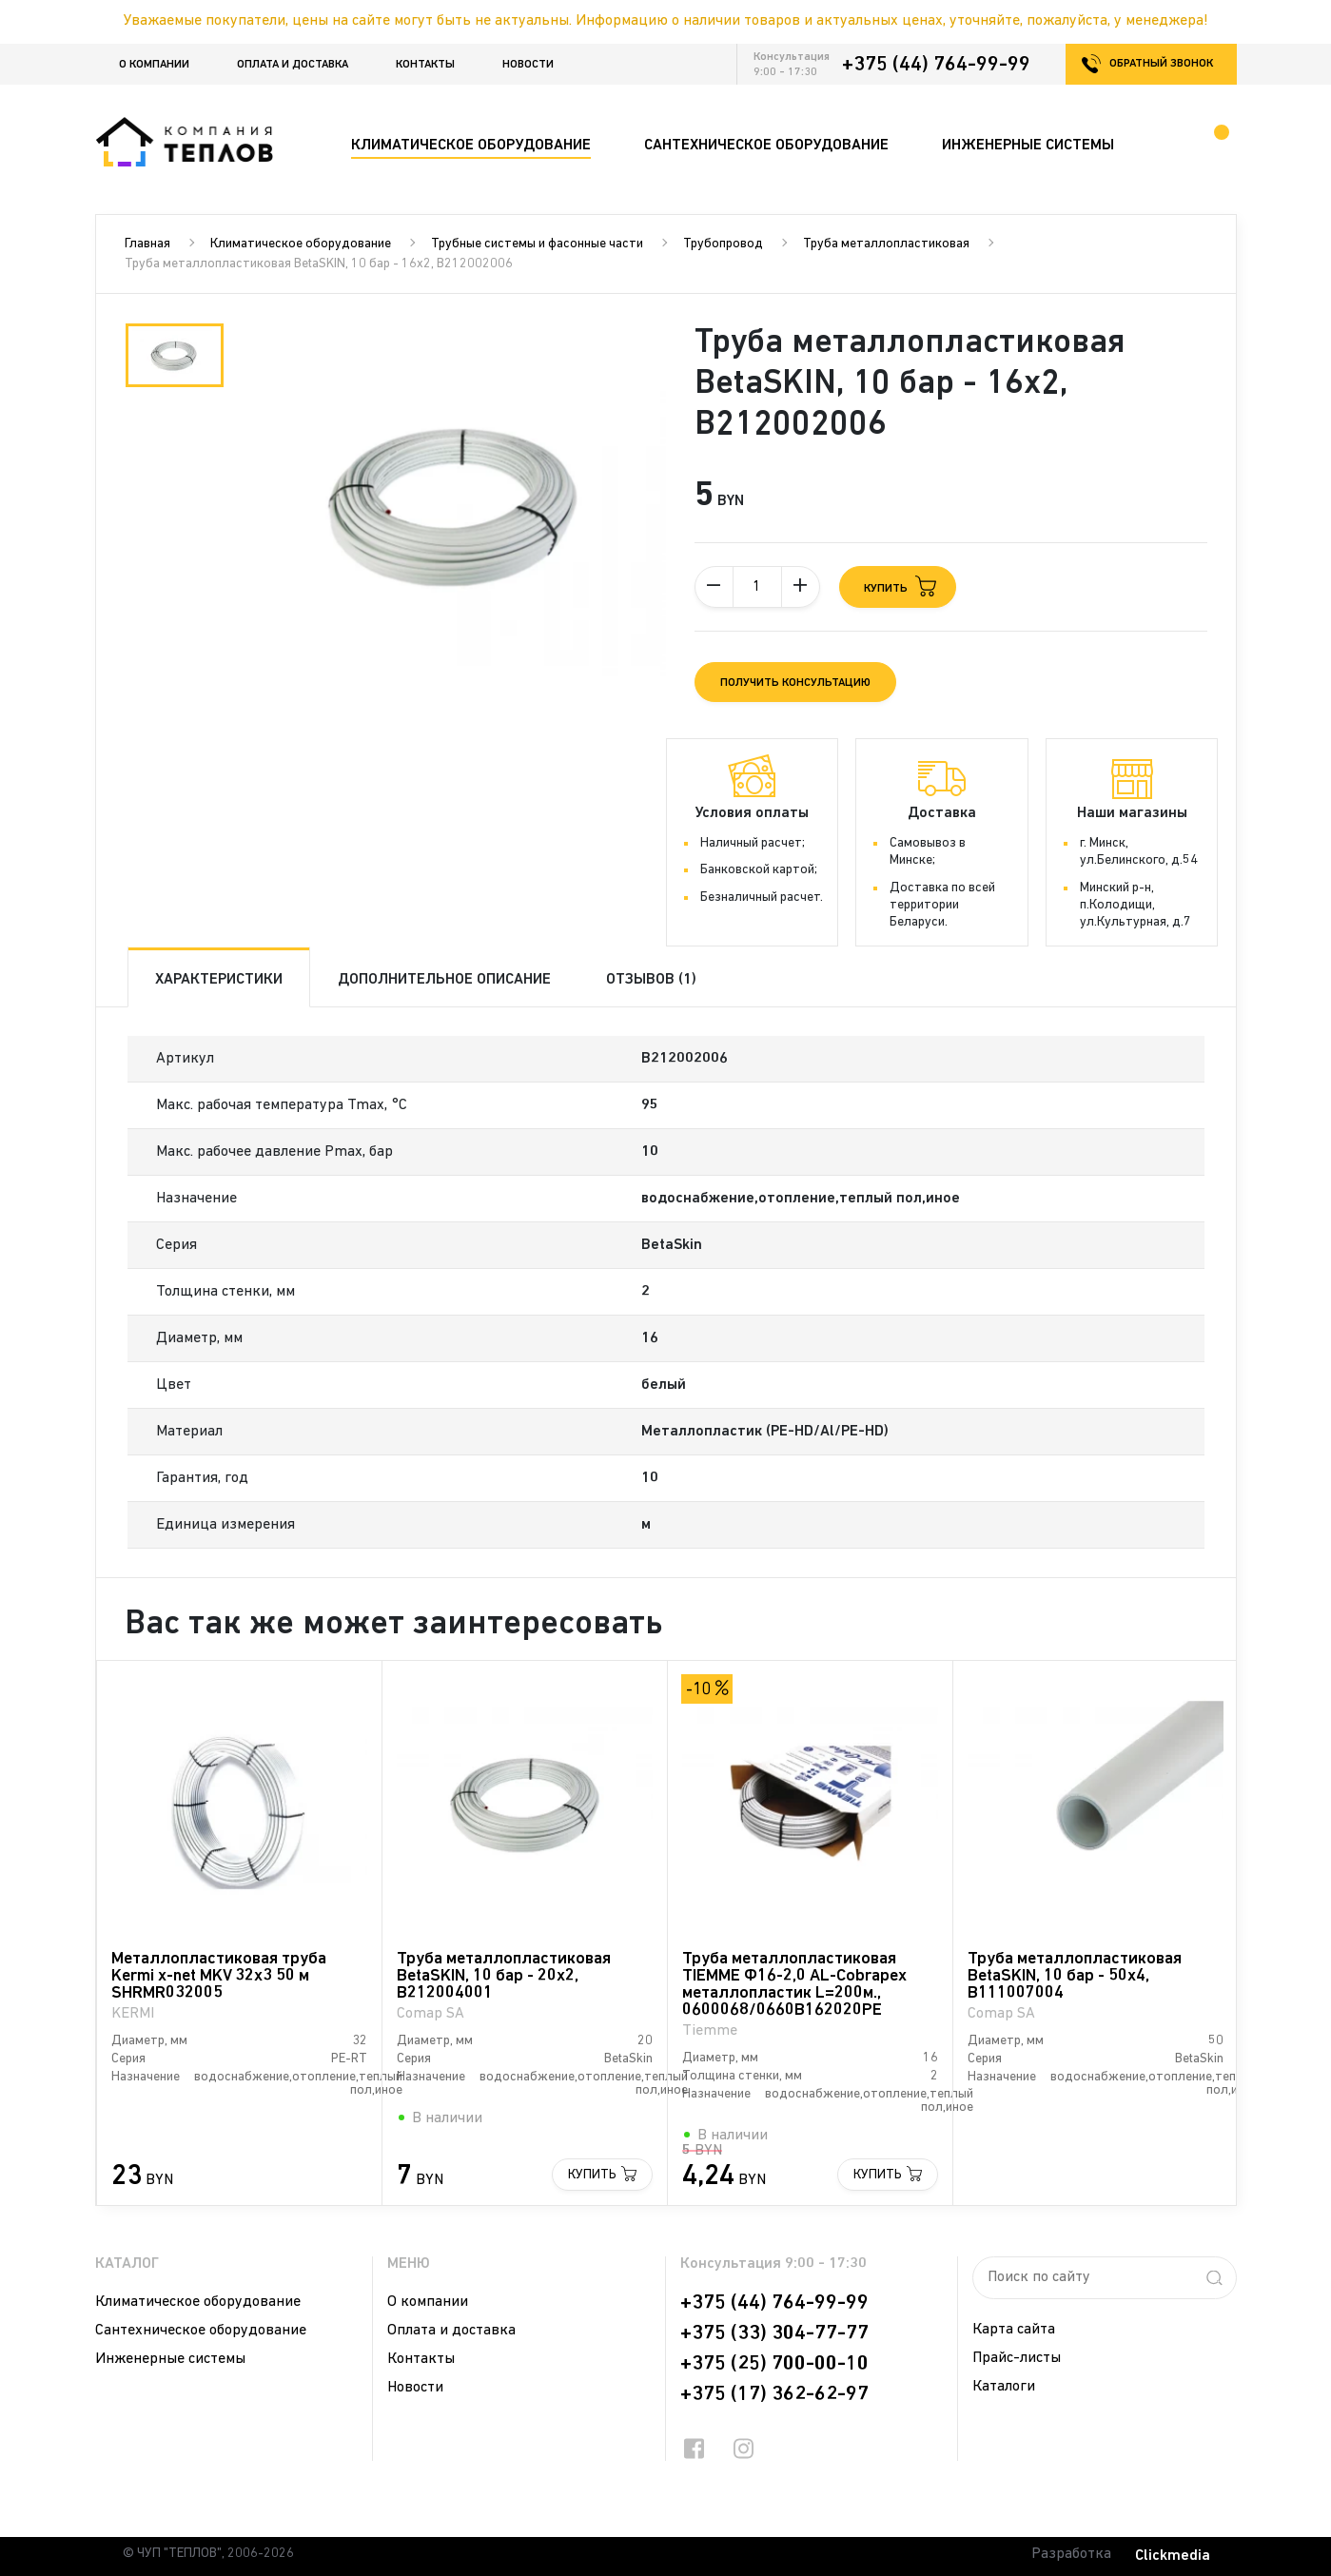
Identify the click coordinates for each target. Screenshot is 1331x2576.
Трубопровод (723, 244)
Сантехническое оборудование (200, 2330)
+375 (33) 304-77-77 (774, 2333)
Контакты (425, 64)
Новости (528, 64)
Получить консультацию (795, 683)
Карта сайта (1013, 2329)
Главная (147, 244)
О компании (154, 64)
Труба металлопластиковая (886, 244)
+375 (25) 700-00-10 (774, 2363)
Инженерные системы (170, 2359)
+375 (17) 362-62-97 (774, 2394)
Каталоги (1003, 2386)
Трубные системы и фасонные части (537, 244)
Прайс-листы (1016, 2358)
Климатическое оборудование (300, 244)
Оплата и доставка (292, 64)
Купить (592, 2175)
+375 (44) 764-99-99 (936, 64)
